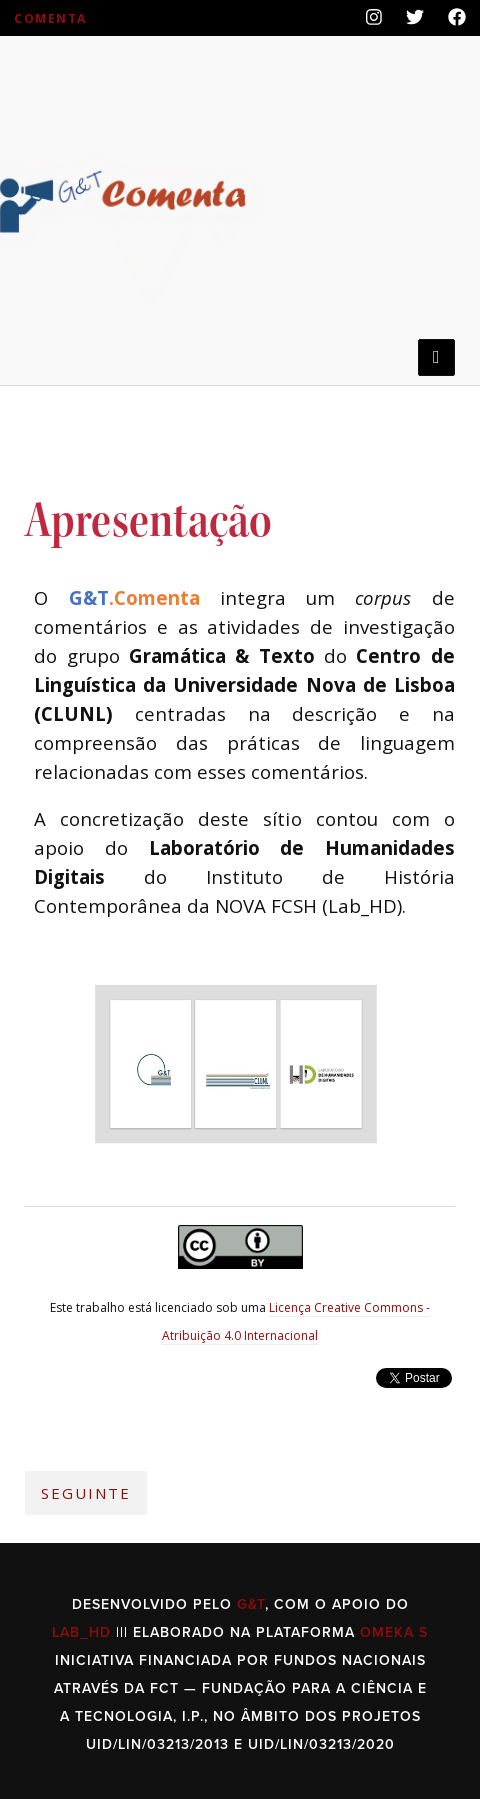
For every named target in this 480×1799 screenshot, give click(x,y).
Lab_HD (81, 1632)
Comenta (50, 18)
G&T (251, 1604)
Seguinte (86, 1493)
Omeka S (394, 1632)
